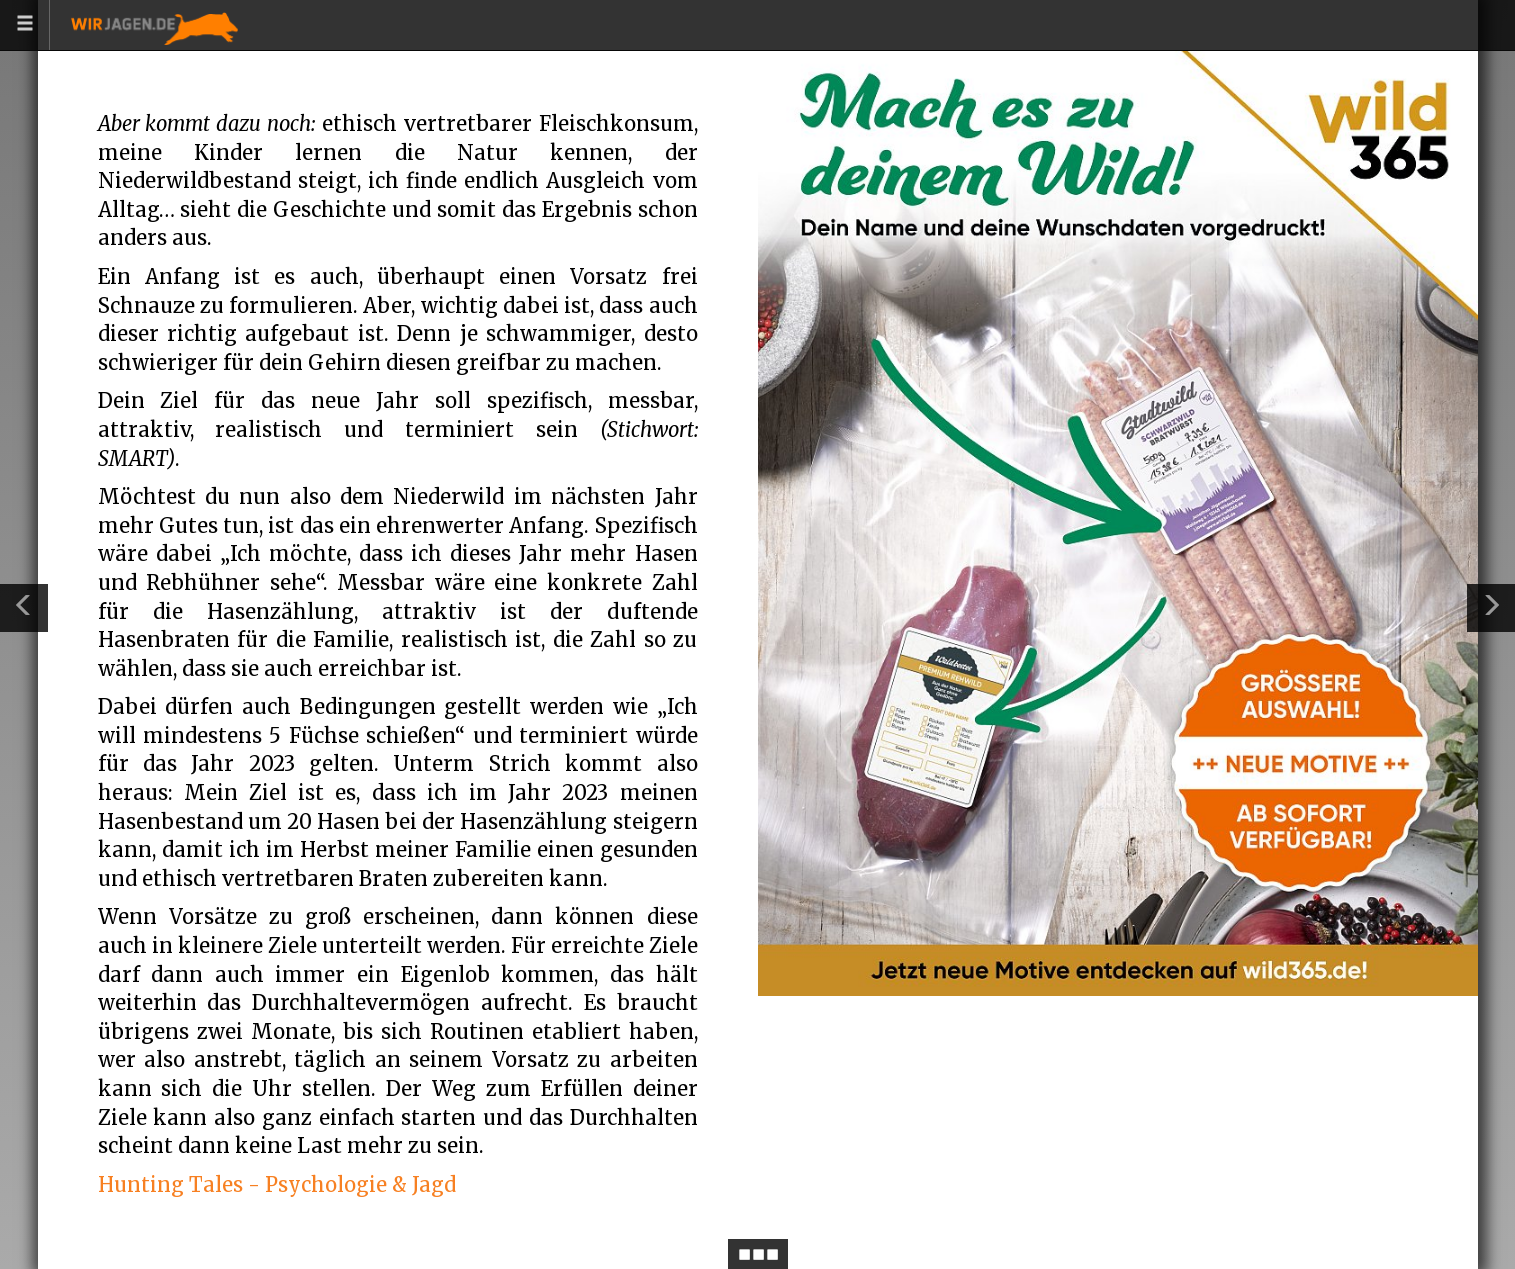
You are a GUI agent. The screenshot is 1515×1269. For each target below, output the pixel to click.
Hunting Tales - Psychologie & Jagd (277, 1184)
